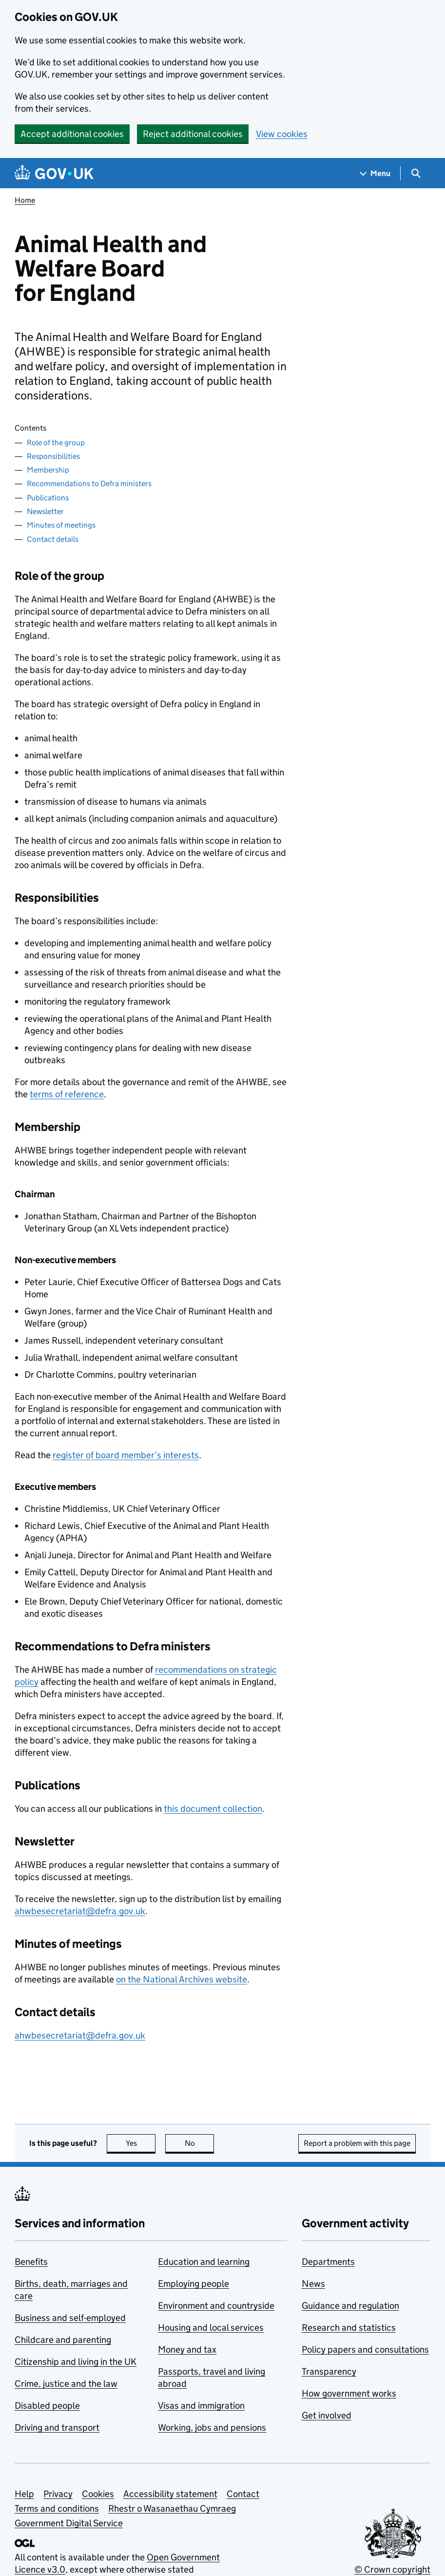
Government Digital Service (69, 2523)
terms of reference (67, 1094)
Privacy (58, 2493)
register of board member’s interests (126, 1455)
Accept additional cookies (72, 133)
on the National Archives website (181, 1979)
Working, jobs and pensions (212, 2427)
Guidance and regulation (350, 2305)
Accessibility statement (170, 2493)
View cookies (282, 134)
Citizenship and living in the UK (75, 2361)
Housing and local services (211, 2327)
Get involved (326, 2415)
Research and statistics (349, 2327)
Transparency (329, 2371)
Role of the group (56, 442)
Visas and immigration (201, 2405)
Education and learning (204, 2261)
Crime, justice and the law (66, 2383)
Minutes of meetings (61, 525)
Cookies (98, 2493)
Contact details (52, 539)
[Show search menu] (415, 173)
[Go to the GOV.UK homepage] (54, 173)
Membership (48, 470)
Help (24, 2493)
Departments (328, 2261)
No (199, 2143)
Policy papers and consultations (365, 2349)
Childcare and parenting (63, 2339)
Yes (141, 2143)
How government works (349, 2393)
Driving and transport (57, 2427)
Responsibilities (53, 456)
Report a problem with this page (357, 2143)
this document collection (213, 1808)
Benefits (31, 2261)
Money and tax (187, 2349)
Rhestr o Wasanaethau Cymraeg (172, 2508)
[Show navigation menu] (375, 173)
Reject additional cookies (193, 133)
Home (25, 200)
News (313, 2283)
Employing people (193, 2283)
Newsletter (45, 511)
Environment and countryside (216, 2305)
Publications (48, 497)
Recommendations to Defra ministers (89, 483)
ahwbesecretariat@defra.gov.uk (80, 1911)
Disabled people (47, 2405)
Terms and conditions (57, 2508)
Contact (243, 2493)
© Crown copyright (392, 2569)
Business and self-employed (70, 2317)
